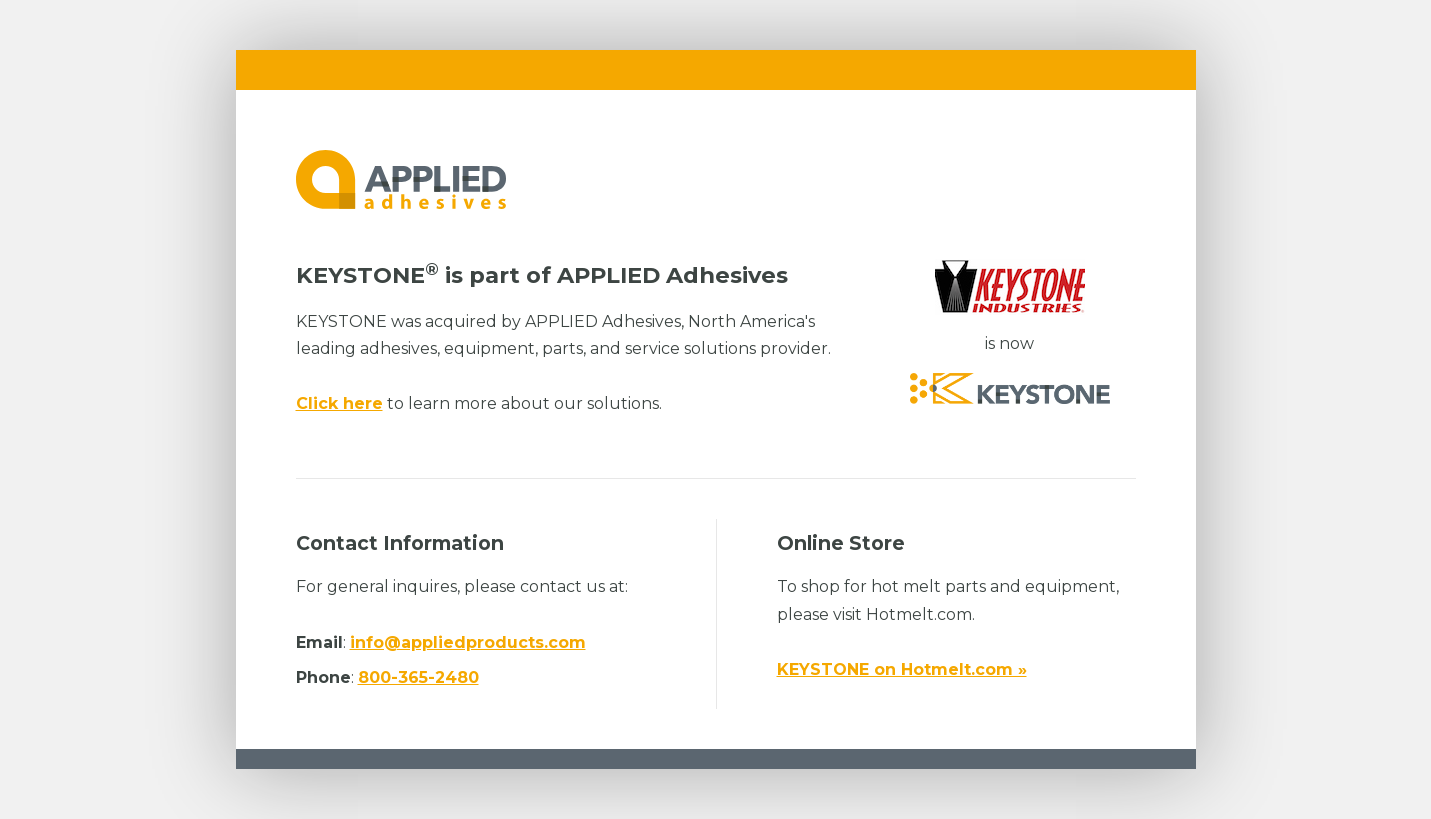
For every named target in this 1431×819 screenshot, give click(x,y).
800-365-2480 (418, 677)
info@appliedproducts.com (468, 642)
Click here (339, 403)
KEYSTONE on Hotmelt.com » (902, 669)
